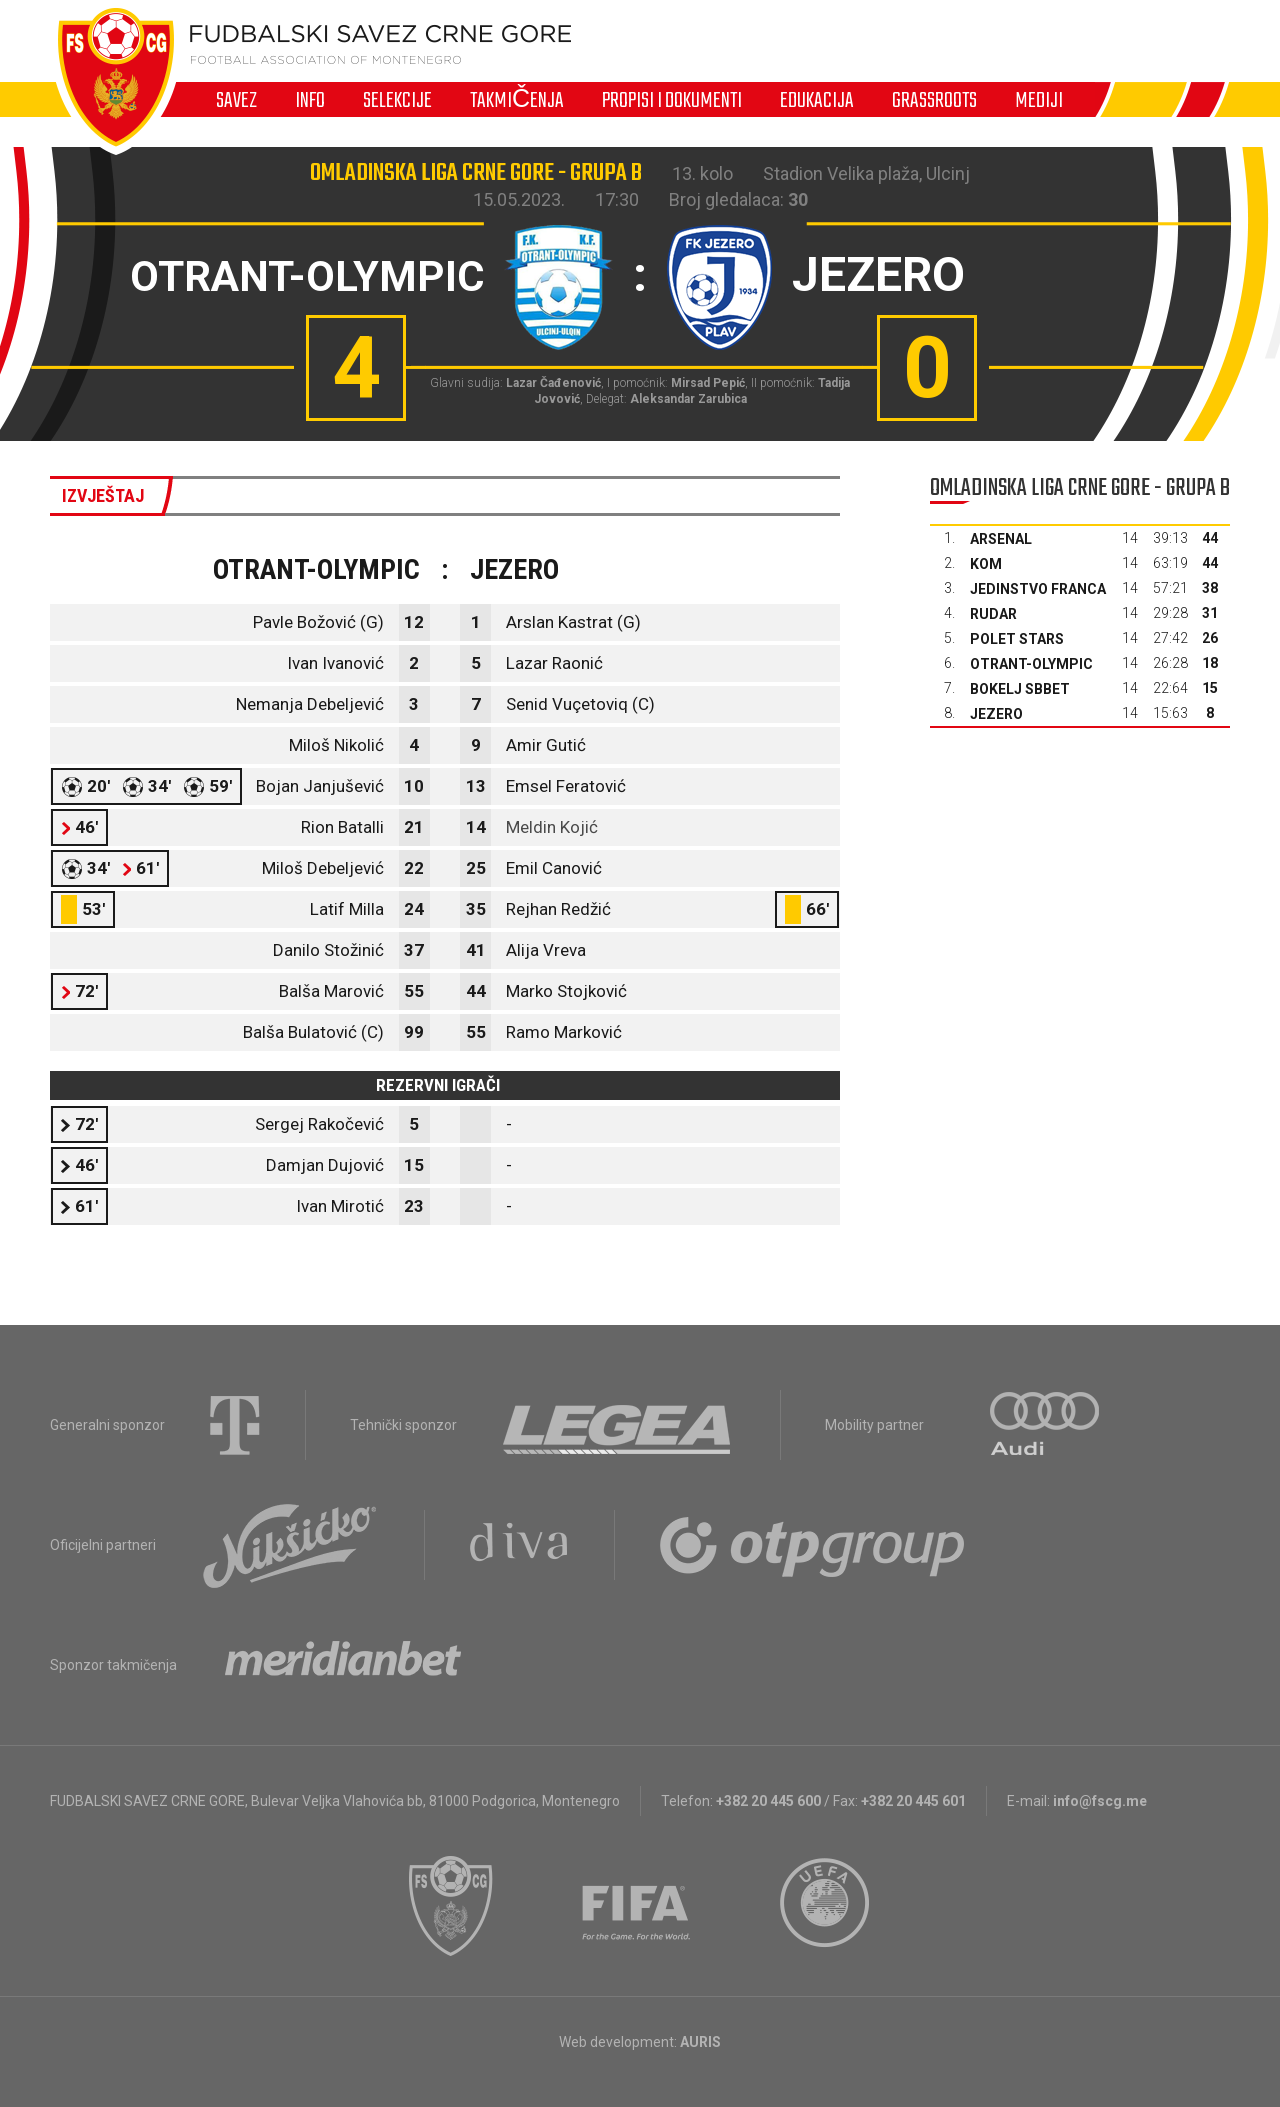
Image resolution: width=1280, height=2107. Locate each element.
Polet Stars (1017, 639)
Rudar (993, 614)
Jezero (996, 714)
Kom (986, 564)
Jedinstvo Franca (1038, 589)
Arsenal (1001, 539)
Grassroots (934, 100)
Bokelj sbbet (1020, 689)
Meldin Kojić (552, 827)
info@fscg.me (1100, 1801)
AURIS (700, 2042)
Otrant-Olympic (1031, 664)
